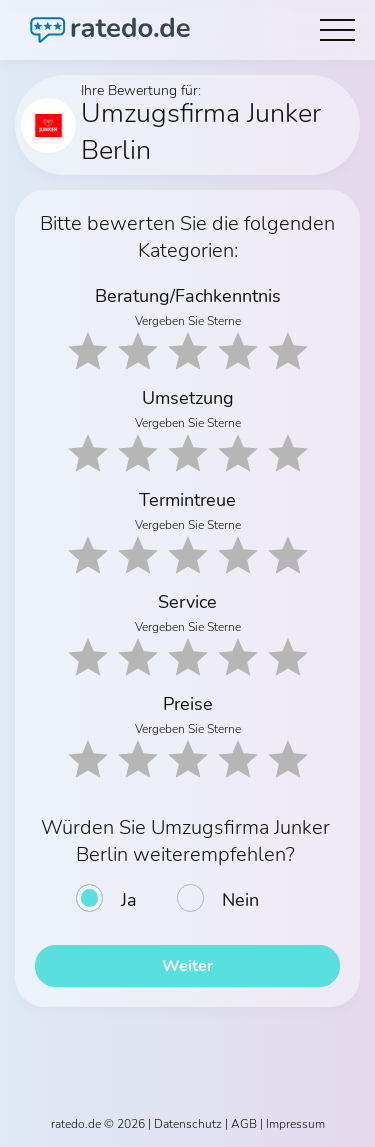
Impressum (295, 1124)
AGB (244, 1124)
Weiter (187, 966)
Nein (240, 900)
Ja (129, 900)
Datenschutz (188, 1124)
